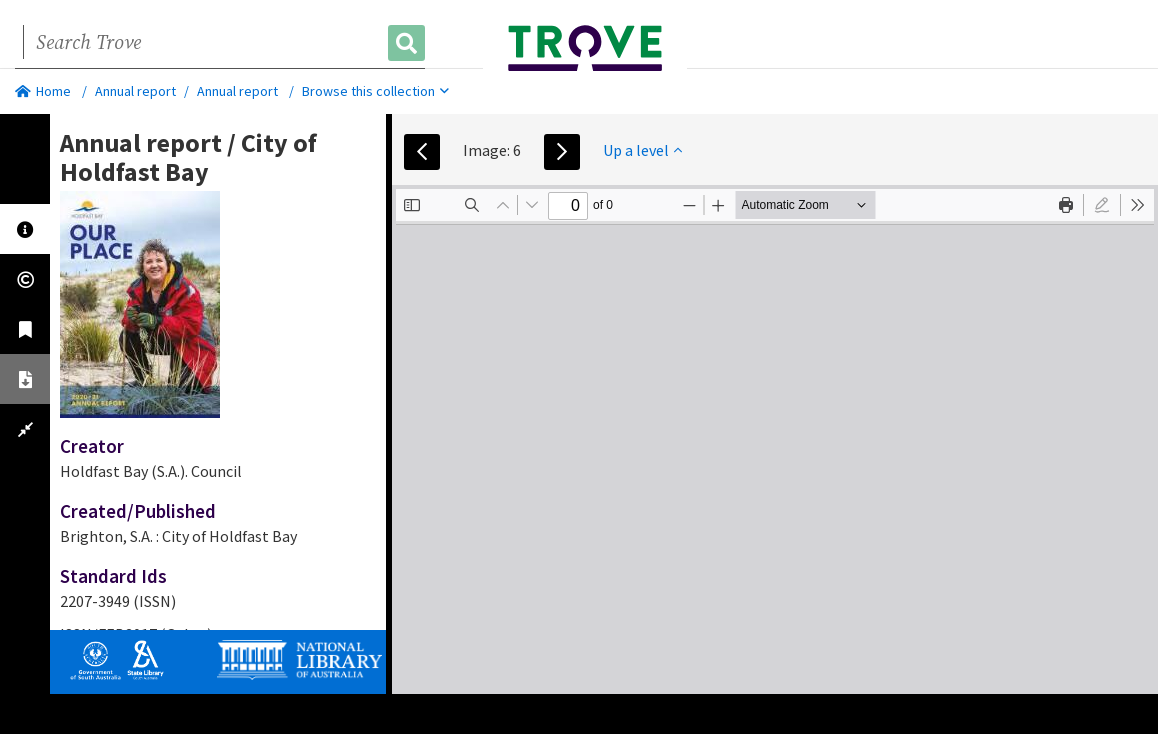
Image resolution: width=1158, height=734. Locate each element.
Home (43, 91)
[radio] (1102, 205)
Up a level (642, 150)
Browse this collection (375, 91)
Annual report (135, 91)
